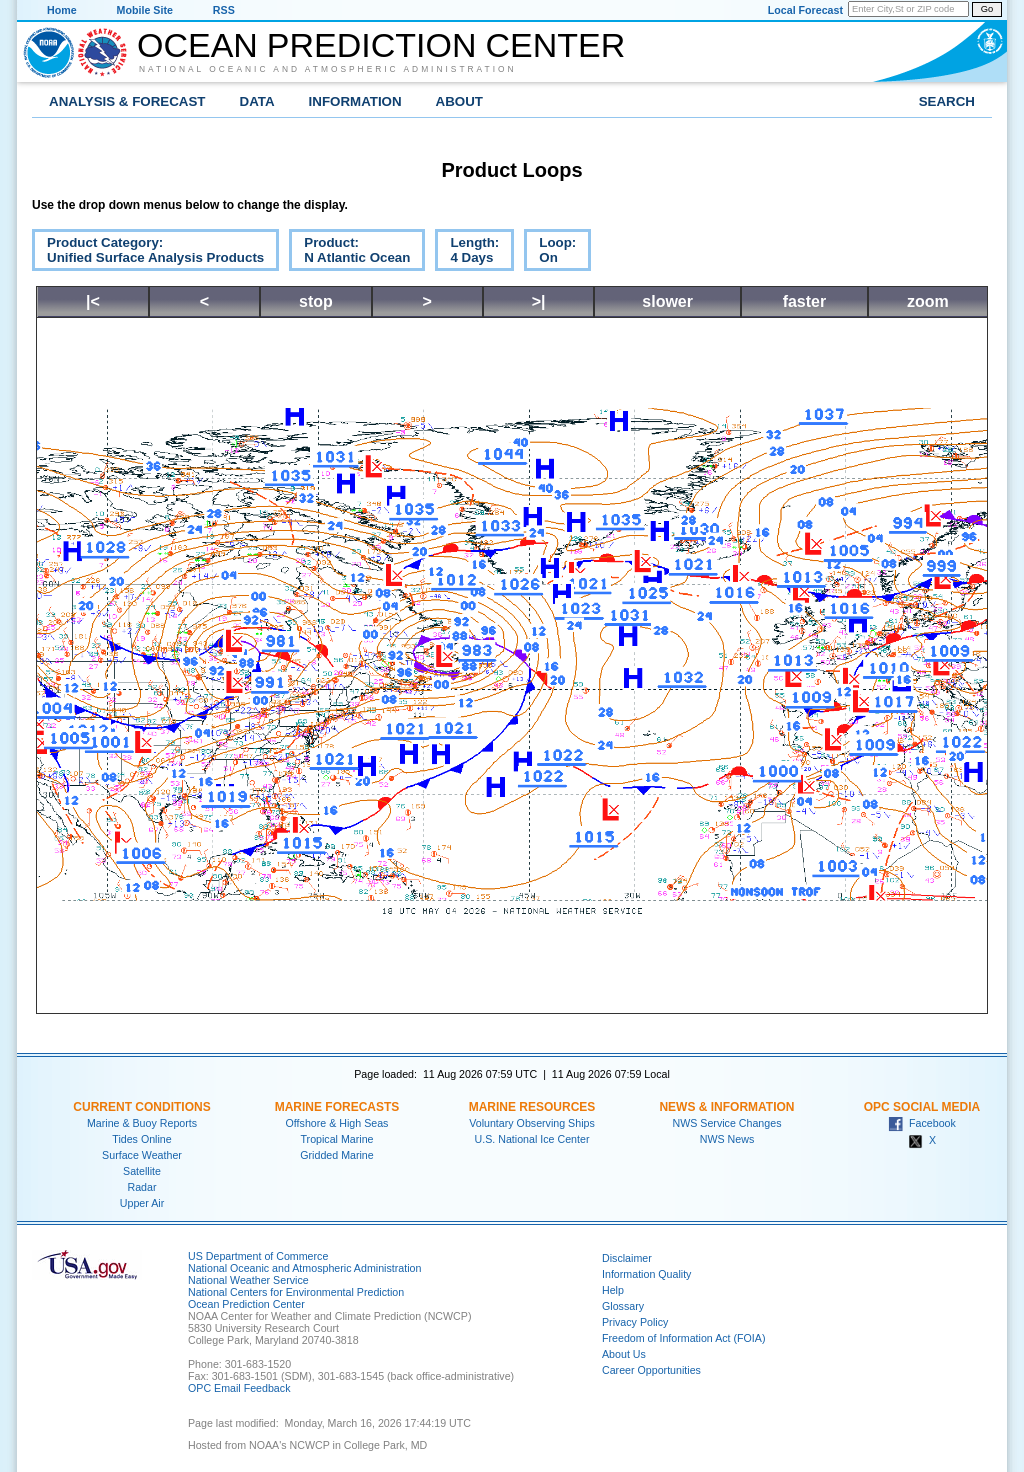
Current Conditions (141, 1107)
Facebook (922, 1123)
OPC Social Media (922, 1107)
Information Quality (646, 1274)
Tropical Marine (336, 1139)
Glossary (623, 1306)
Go (987, 9)
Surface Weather (142, 1155)
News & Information (726, 1107)
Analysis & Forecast (127, 101)
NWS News (727, 1139)
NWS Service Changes (727, 1123)
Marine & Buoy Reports (142, 1123)
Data (257, 101)
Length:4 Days (467, 253)
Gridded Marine (336, 1155)
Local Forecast (805, 10)
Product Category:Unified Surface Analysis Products (148, 253)
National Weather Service (248, 1280)
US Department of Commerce (258, 1256)
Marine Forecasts (337, 1107)
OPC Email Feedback (239, 1388)
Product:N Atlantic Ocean (349, 253)
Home (62, 10)
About (459, 101)
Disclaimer (627, 1258)
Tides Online (141, 1139)
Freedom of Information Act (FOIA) (683, 1338)
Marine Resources (532, 1107)
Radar (141, 1187)
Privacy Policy (635, 1322)
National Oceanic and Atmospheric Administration (328, 69)
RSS (224, 10)
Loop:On (550, 253)
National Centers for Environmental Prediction (296, 1292)
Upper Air (142, 1203)
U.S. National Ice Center (532, 1139)
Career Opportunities (651, 1370)
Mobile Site (145, 10)
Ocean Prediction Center (381, 45)
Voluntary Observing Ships (532, 1123)
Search (947, 101)
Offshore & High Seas (337, 1123)
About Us (624, 1354)
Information (355, 101)
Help (613, 1290)
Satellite (142, 1171)
